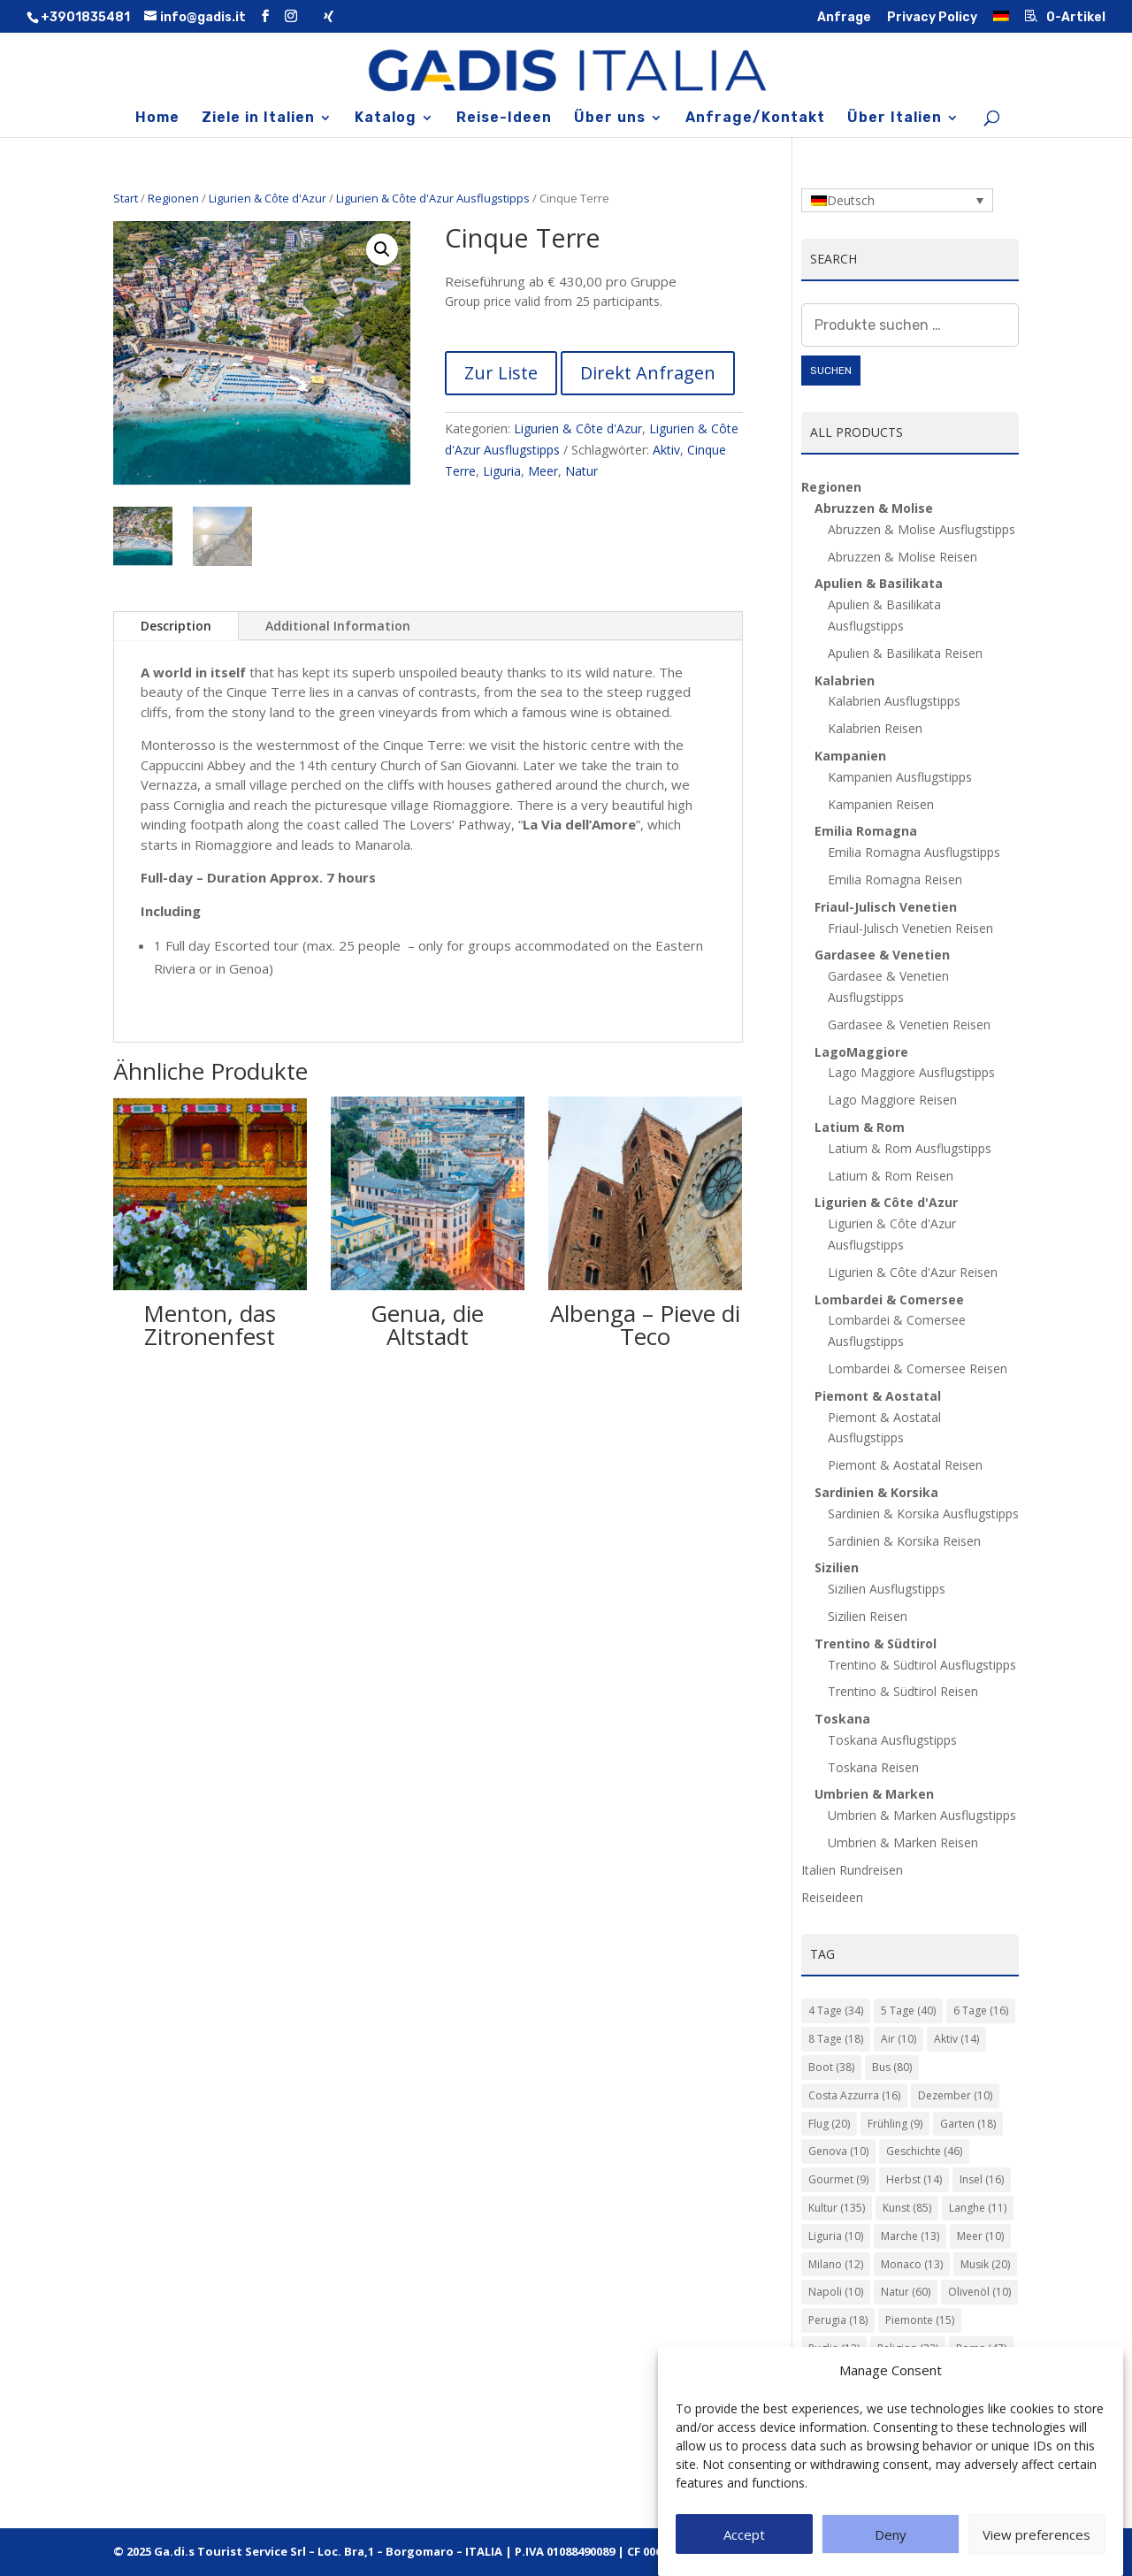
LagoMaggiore (861, 1051)
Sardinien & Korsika (876, 1492)
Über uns (610, 118)
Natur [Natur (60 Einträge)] (905, 2291)
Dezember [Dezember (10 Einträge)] (955, 2095)
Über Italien (894, 118)
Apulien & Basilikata (879, 583)
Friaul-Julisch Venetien (886, 906)
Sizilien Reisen (867, 1616)
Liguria (502, 470)
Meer (543, 470)
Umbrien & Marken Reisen (903, 1842)
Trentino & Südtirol (876, 1643)
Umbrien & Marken (874, 1793)
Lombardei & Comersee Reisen (917, 1368)
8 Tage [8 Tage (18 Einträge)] (835, 2038)
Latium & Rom (860, 1127)
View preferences (1036, 2534)
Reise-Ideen (504, 118)
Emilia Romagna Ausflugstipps (914, 852)
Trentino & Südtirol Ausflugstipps (922, 1664)
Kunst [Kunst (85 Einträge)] (907, 2207)
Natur (581, 470)
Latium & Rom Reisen (890, 1175)
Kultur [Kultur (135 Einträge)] (836, 2207)
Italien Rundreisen (852, 1869)
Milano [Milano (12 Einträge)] (835, 2264)
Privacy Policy (932, 18)
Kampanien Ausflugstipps (900, 776)
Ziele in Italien (258, 118)
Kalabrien (845, 680)
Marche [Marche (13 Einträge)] (910, 2235)
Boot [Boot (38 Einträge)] (831, 2067)
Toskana (842, 1718)
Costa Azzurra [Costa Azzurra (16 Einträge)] (854, 2095)
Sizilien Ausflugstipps (886, 1588)
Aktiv (666, 449)
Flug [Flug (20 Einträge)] (829, 2123)
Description (176, 625)
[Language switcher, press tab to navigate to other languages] (897, 200)
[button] (382, 249)
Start (125, 198)
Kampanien (850, 755)
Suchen (831, 370)
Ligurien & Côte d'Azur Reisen (913, 1272)
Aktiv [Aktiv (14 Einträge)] (956, 2038)
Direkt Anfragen (647, 373)
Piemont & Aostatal (878, 1395)
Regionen (173, 198)
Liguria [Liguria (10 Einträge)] (835, 2235)
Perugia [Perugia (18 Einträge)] (838, 2320)
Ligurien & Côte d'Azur (267, 198)
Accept (744, 2534)
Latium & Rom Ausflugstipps (909, 1148)
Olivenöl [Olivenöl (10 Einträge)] (979, 2291)
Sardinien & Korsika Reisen (904, 1541)
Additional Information (337, 625)
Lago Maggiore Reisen (892, 1099)
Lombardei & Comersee (889, 1299)
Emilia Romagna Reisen (895, 879)
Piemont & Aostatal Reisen (905, 1464)
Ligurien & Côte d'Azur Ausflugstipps (433, 198)
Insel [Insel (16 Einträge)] (982, 2179)
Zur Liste (501, 373)
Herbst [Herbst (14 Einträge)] (914, 2179)
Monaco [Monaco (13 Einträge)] (912, 2264)
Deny (890, 2534)
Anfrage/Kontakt (755, 118)
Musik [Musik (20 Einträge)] (985, 2264)
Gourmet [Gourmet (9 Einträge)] (838, 2179)
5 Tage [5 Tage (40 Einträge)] (908, 2010)
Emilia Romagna (866, 830)
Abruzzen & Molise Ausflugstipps (921, 529)
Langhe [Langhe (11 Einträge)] (977, 2207)
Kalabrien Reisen (875, 728)
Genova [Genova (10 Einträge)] (838, 2151)
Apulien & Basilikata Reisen (905, 653)
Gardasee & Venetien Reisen (909, 1024)
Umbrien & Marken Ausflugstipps (922, 1815)
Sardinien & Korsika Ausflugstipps (923, 1513)
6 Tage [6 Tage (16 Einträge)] (980, 2010)
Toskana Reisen (873, 1767)
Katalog (386, 118)
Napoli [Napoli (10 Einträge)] (835, 2291)
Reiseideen (832, 1897)
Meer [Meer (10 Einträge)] (980, 2235)
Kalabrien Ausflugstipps (894, 700)
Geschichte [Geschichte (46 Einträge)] (924, 2151)
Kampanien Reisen (881, 804)
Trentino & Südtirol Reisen (903, 1691)
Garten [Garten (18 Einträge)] (968, 2123)
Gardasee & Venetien (882, 954)
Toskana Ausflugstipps (892, 1739)
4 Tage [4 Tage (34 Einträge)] (835, 2010)
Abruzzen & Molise (874, 508)
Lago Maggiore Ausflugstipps (911, 1072)
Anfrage (844, 18)
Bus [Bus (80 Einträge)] (892, 2067)
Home (157, 118)
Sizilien (837, 1567)
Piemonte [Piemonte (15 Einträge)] (919, 2320)
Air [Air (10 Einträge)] (898, 2038)
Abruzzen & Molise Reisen (902, 556)
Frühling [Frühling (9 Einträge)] (895, 2123)
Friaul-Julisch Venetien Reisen (910, 928)
